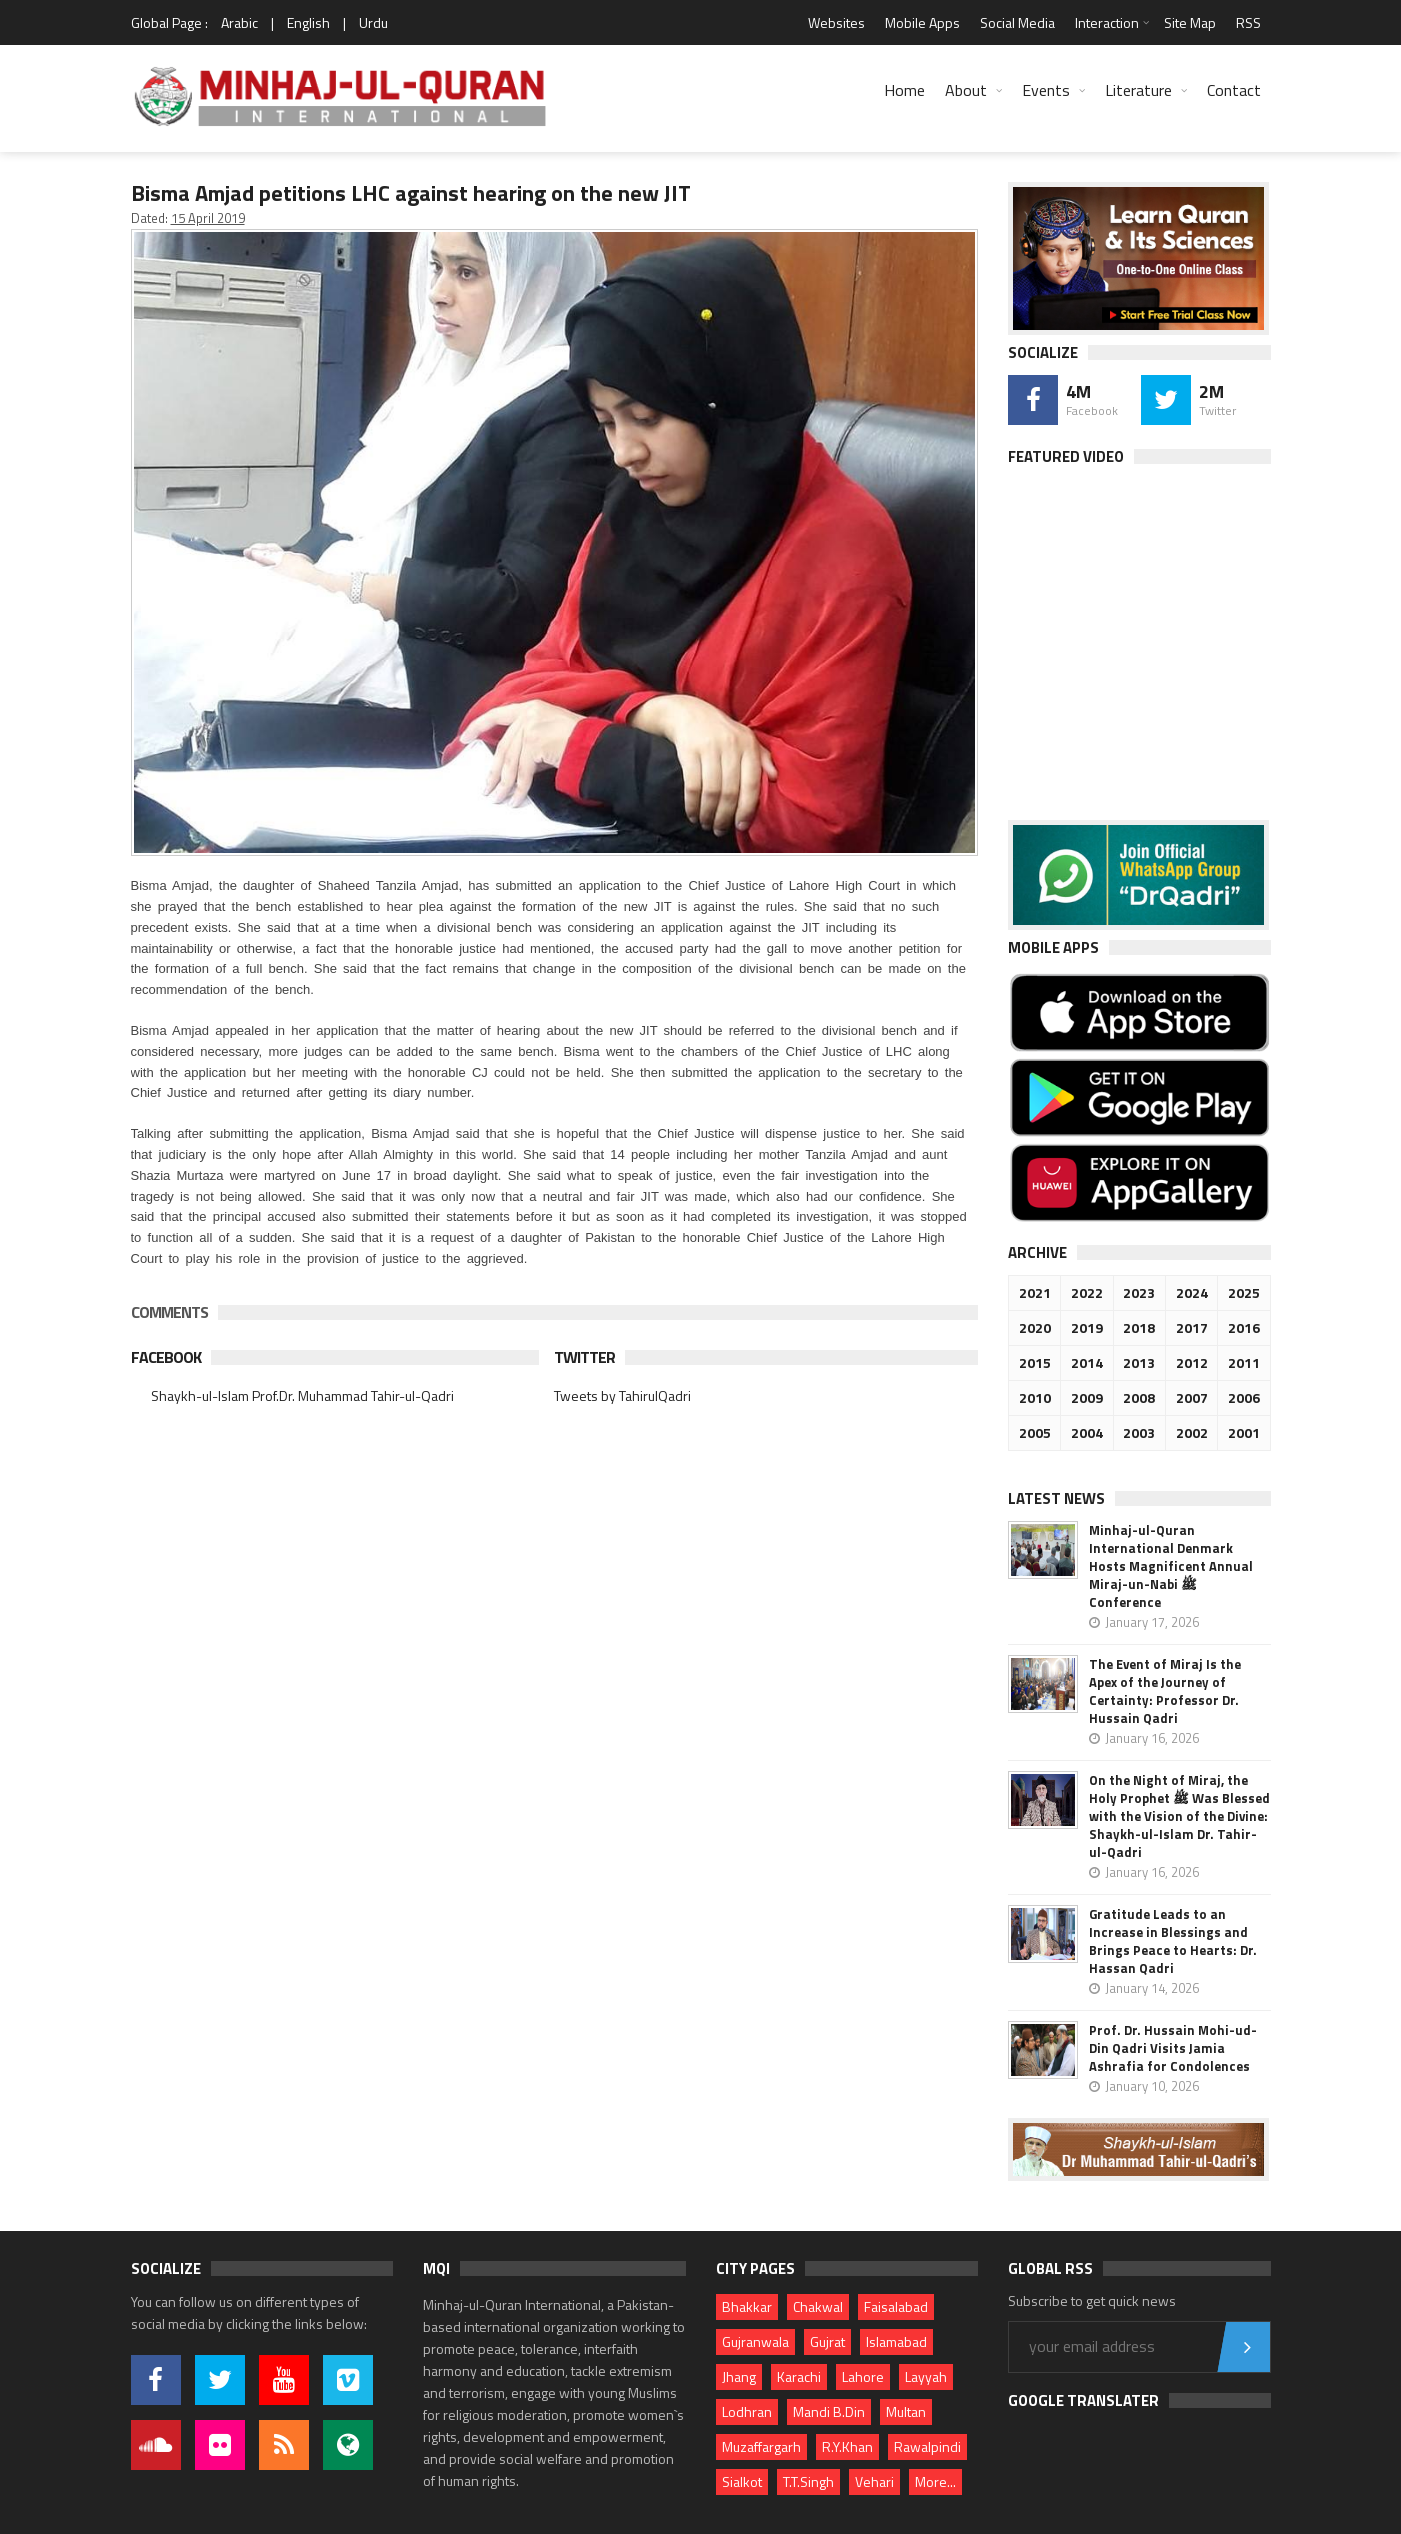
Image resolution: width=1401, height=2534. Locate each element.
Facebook (166, 1357)
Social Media (1017, 22)
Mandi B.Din (829, 2411)
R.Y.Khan (847, 2446)
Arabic (239, 22)
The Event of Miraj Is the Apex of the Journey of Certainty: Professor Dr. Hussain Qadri (1165, 1691)
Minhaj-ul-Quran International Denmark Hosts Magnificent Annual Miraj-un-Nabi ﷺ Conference (1171, 1566)
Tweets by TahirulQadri (622, 1395)
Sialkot (742, 2481)
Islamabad (896, 2341)
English (308, 22)
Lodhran (747, 2411)
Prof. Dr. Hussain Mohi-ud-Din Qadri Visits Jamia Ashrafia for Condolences (1173, 2048)
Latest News (1056, 1498)
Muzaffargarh (761, 2446)
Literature (1138, 90)
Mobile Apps (922, 22)
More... (935, 2481)
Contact (1234, 90)
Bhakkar (747, 2306)
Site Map (1190, 22)
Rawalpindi (927, 2446)
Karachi (799, 2376)
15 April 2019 (208, 218)
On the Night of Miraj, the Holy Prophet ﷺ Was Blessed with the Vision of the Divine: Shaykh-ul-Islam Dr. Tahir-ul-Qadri (1179, 1816)
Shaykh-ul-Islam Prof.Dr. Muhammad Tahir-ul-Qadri (302, 1395)
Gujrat (827, 2341)
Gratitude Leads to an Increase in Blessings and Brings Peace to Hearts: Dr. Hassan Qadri (1173, 1941)
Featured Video (1066, 456)
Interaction (1107, 22)
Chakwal (818, 2306)
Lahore (863, 2376)
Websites (836, 22)
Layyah (926, 2376)
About (966, 90)
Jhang (739, 2376)
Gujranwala (755, 2341)
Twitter (584, 1357)
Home (904, 90)
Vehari (874, 2481)
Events (1046, 90)
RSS (1248, 22)
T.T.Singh (808, 2481)
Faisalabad (896, 2306)
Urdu (373, 22)
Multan (906, 2411)
